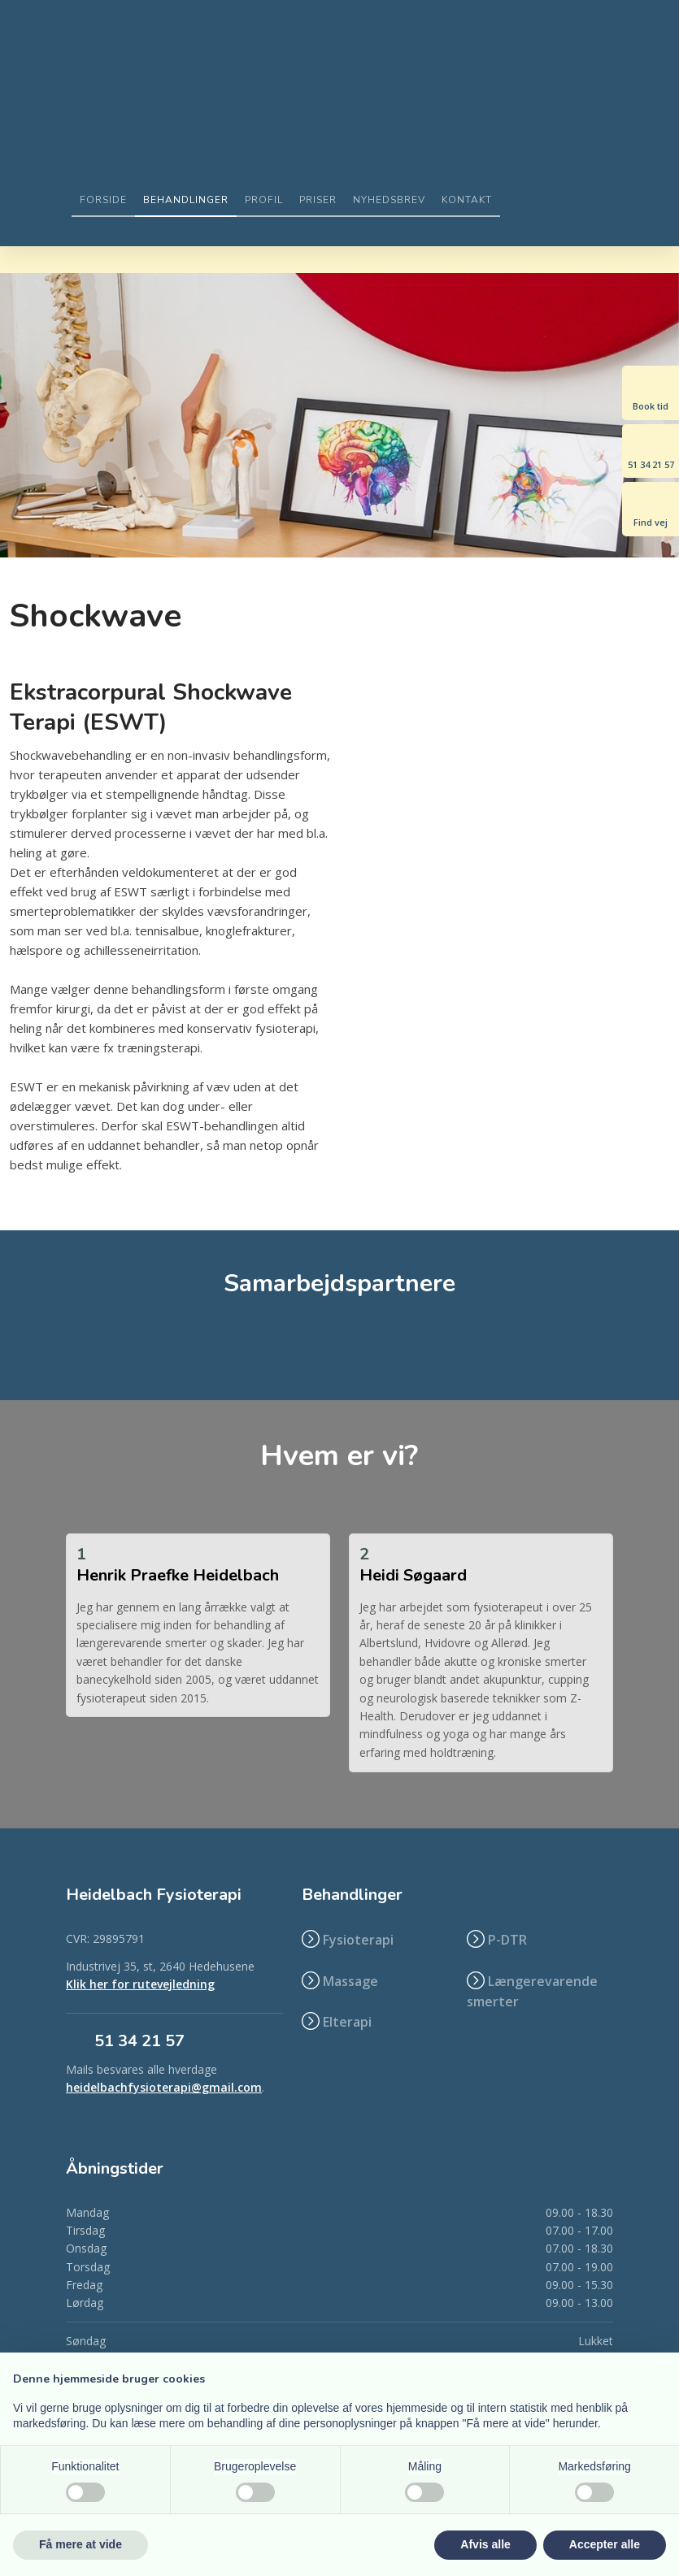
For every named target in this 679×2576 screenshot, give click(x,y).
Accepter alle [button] (604, 2544)
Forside (103, 199)
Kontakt (467, 199)
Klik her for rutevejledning (140, 1984)
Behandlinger (186, 199)
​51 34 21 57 (139, 2041)
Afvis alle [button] (485, 2544)
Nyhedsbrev (389, 199)
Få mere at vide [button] (80, 2544)
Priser (318, 199)
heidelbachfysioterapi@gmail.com (164, 2087)
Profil (264, 199)
